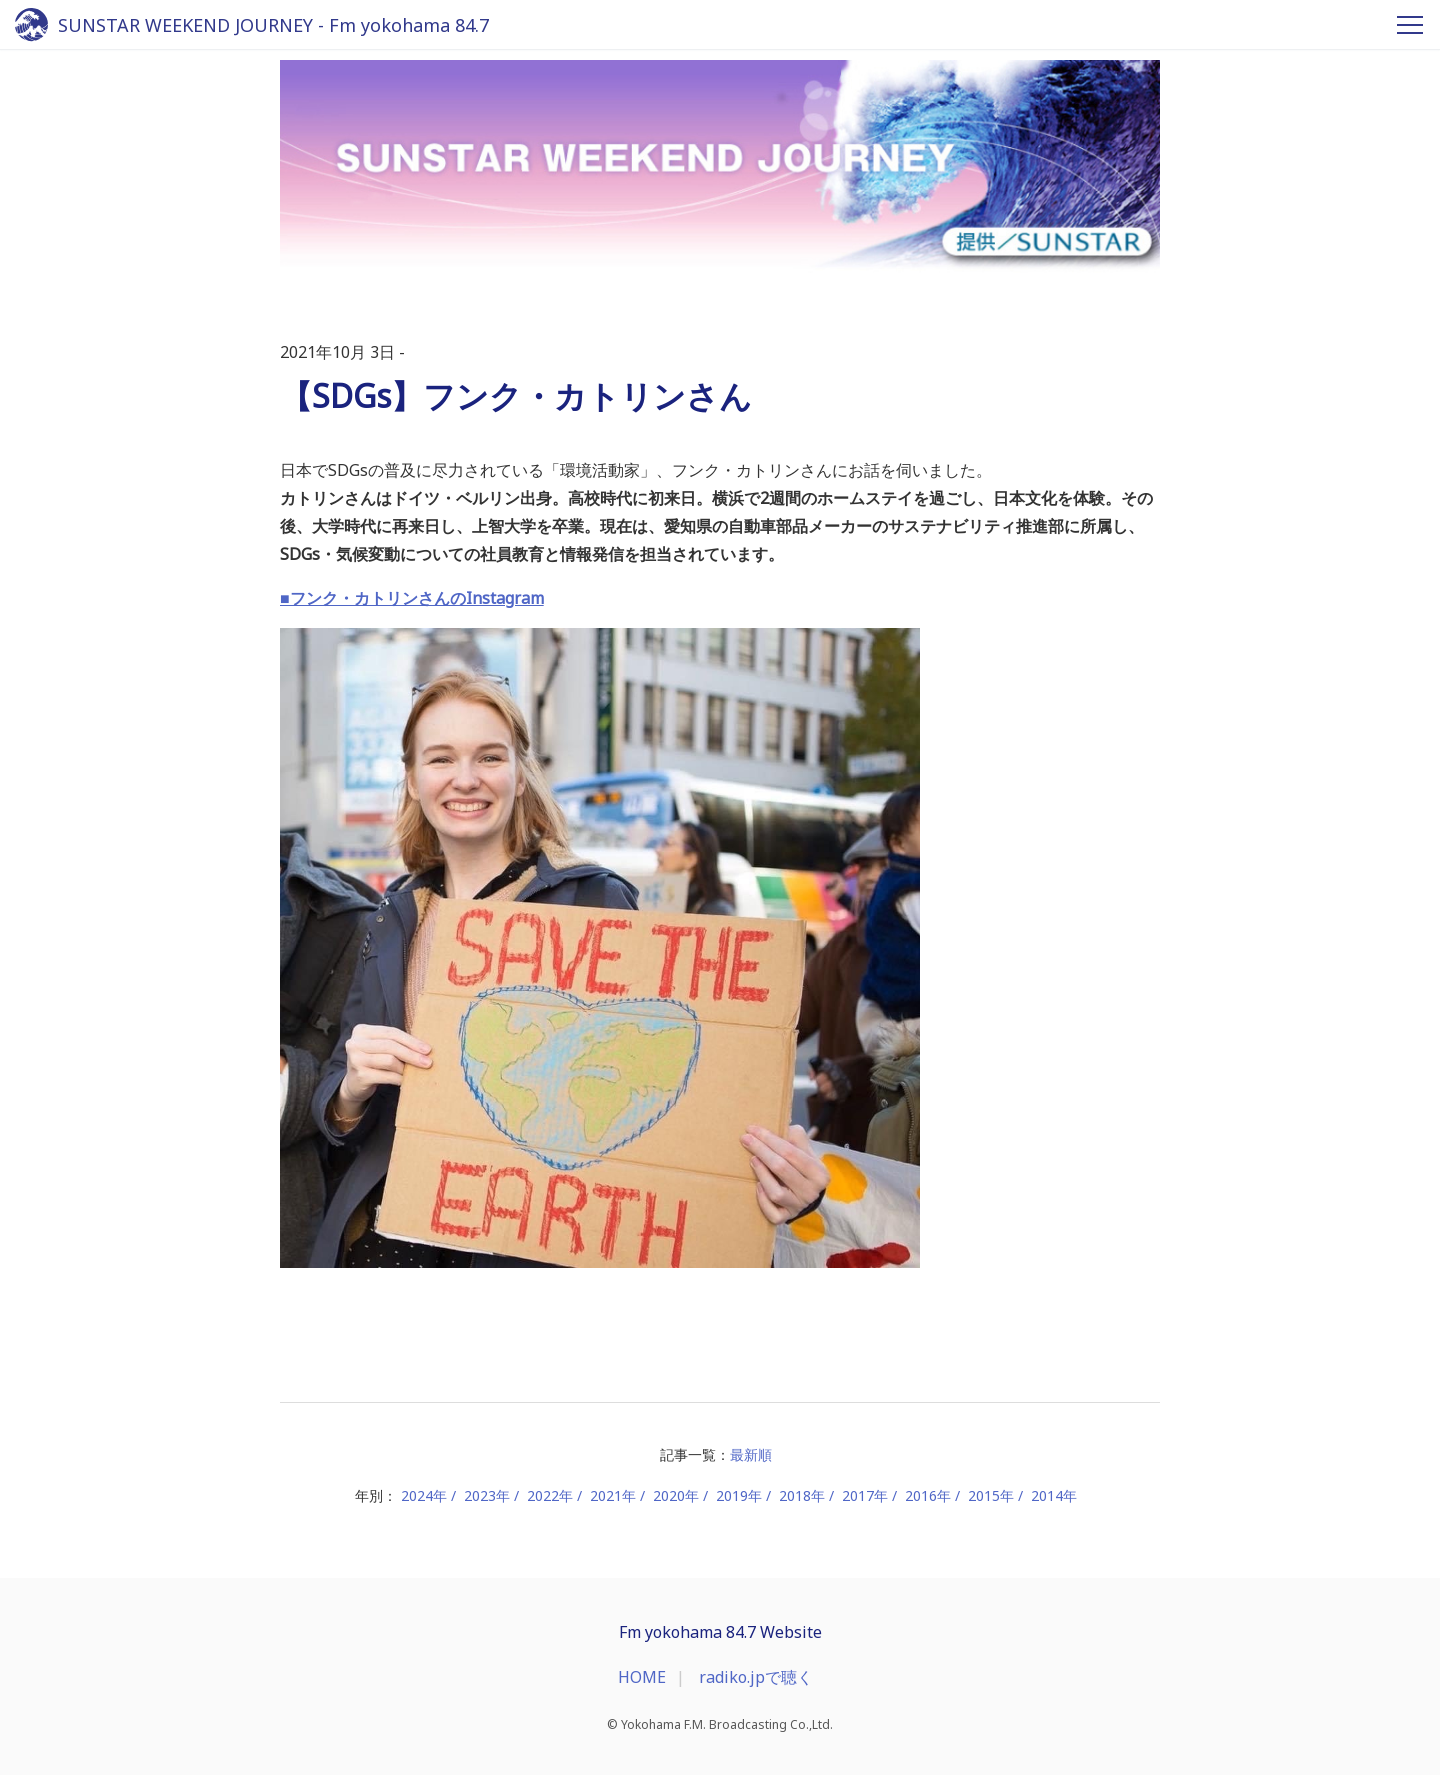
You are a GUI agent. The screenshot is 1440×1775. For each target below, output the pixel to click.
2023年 (487, 1495)
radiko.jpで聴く (756, 1677)
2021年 (613, 1495)
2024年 (424, 1495)
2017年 (865, 1495)
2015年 (991, 1495)
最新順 (751, 1454)
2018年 (802, 1495)
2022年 (550, 1495)
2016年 (928, 1495)
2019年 (739, 1495)
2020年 (676, 1495)
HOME (642, 1677)
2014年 (1054, 1495)
